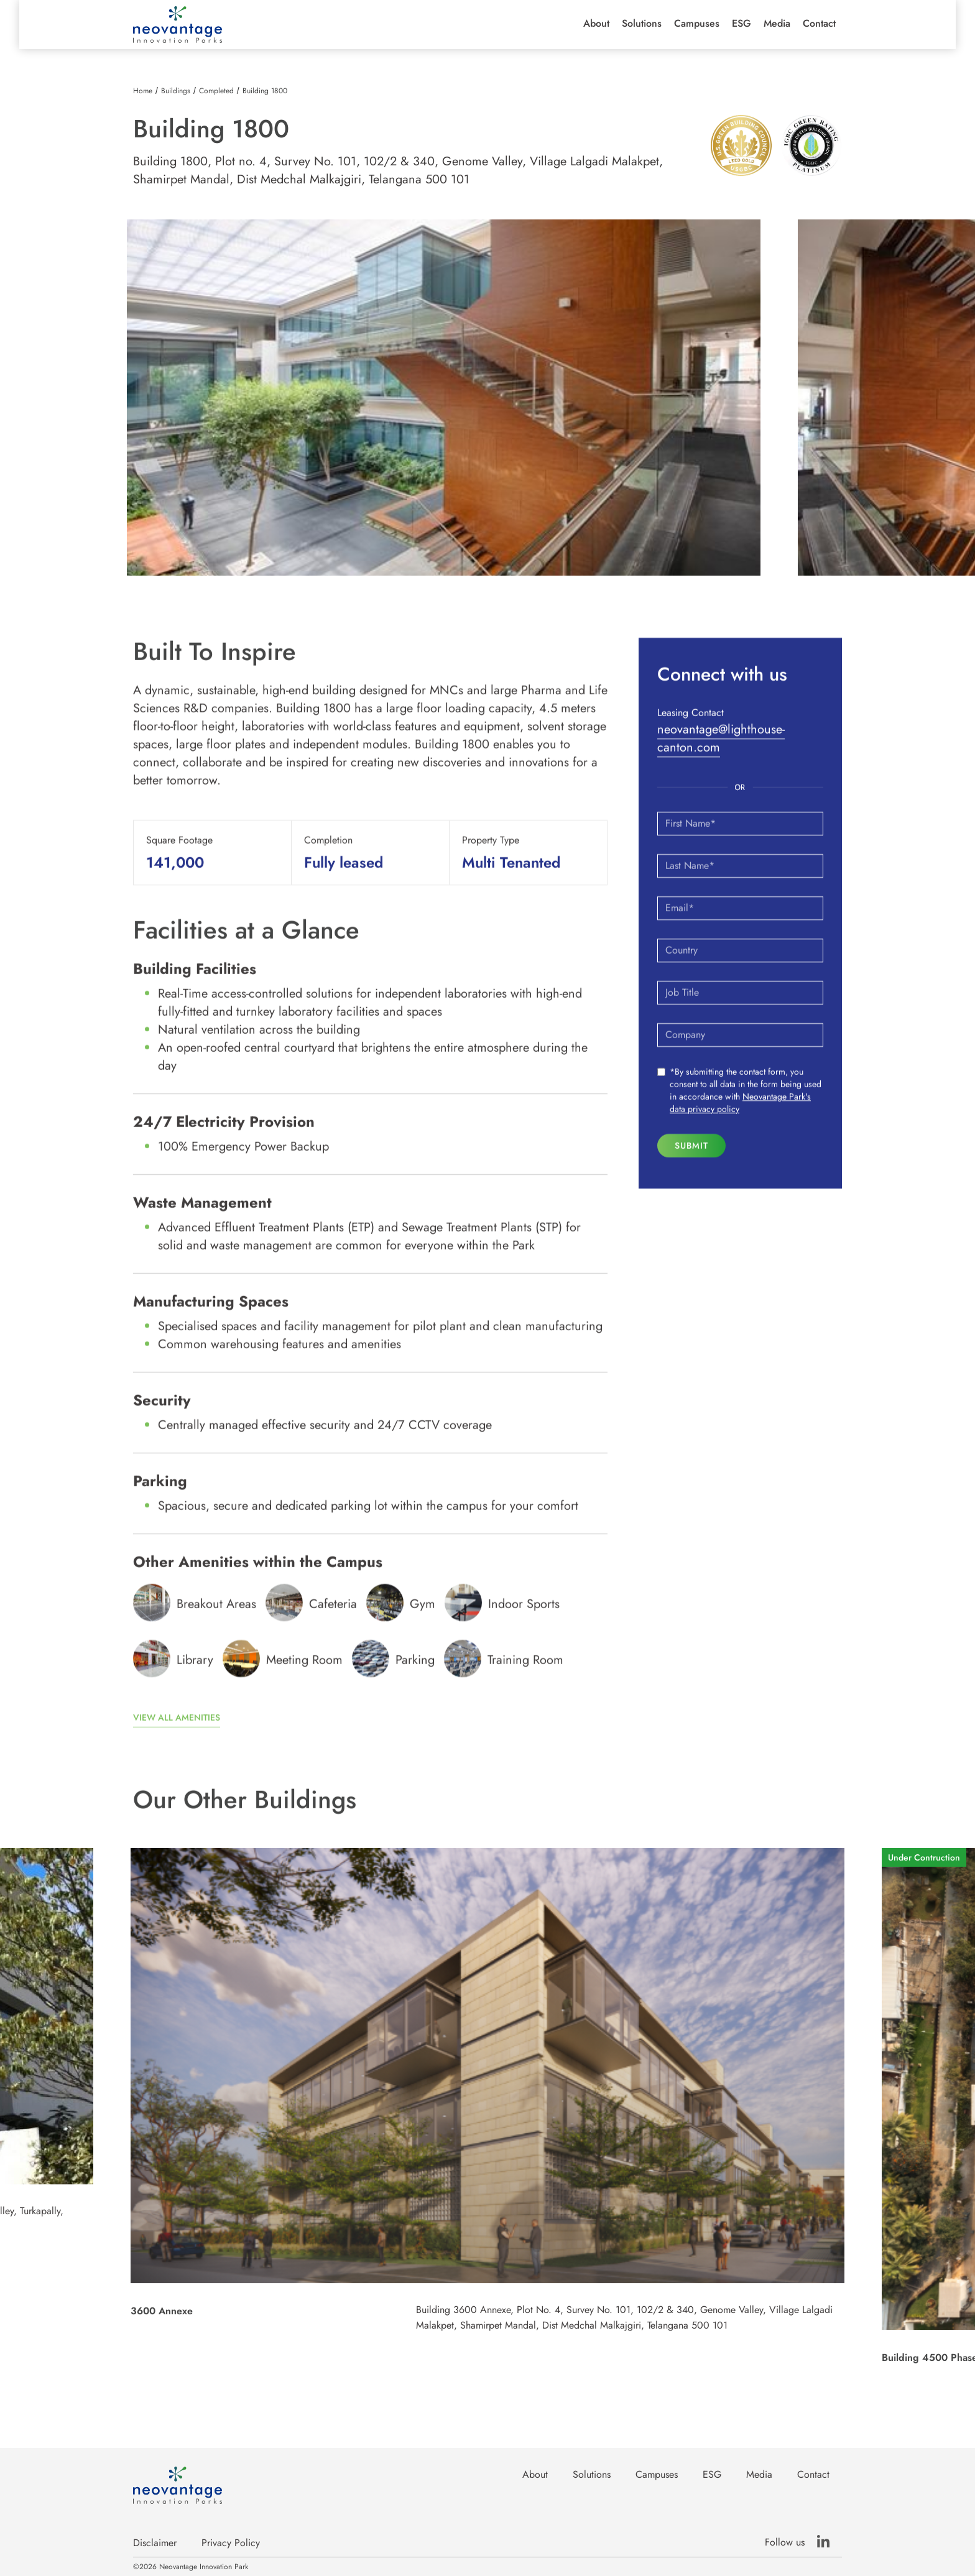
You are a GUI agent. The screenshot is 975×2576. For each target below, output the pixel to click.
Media (777, 24)
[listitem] (443, 397)
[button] (596, 24)
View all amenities (176, 1731)
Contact (819, 24)
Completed (216, 90)
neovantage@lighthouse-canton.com (721, 752)
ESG (741, 24)
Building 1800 (265, 90)
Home (142, 90)
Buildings (175, 90)
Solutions (642, 24)
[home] (177, 24)
